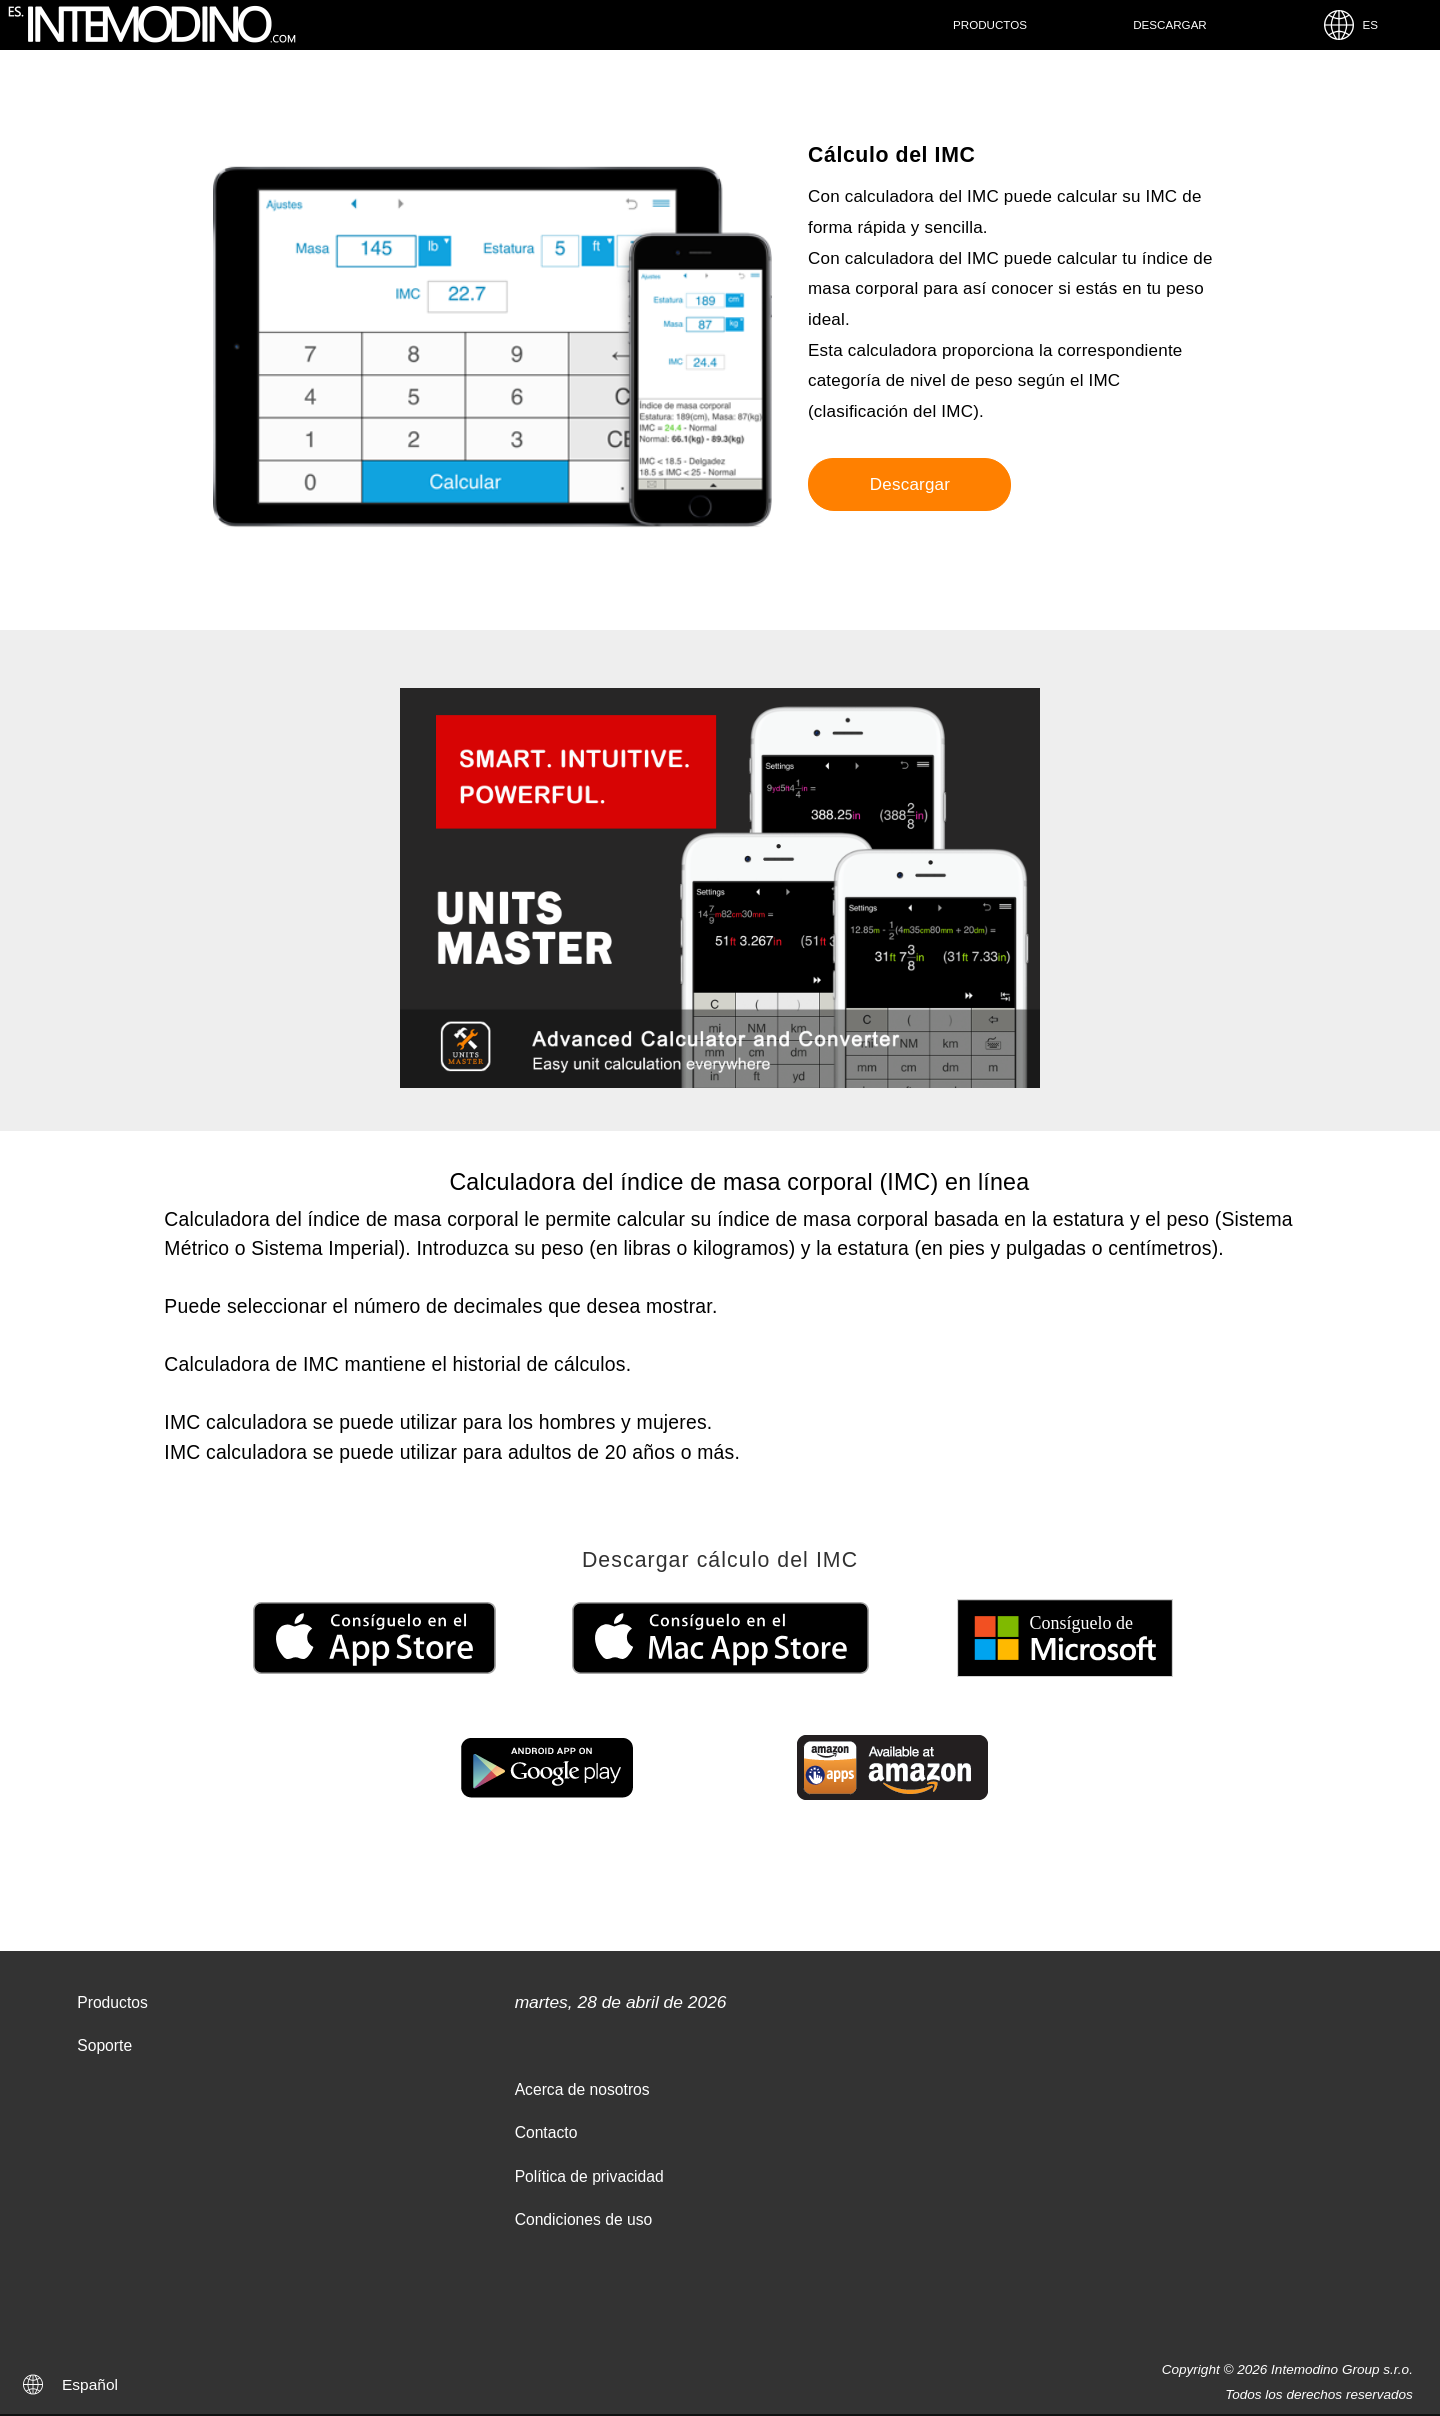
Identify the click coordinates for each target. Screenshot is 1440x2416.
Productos (990, 24)
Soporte (104, 2045)
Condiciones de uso (584, 2219)
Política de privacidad (589, 2176)
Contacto (546, 2132)
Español (90, 2384)
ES (1350, 25)
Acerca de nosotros (582, 2089)
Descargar (1170, 24)
